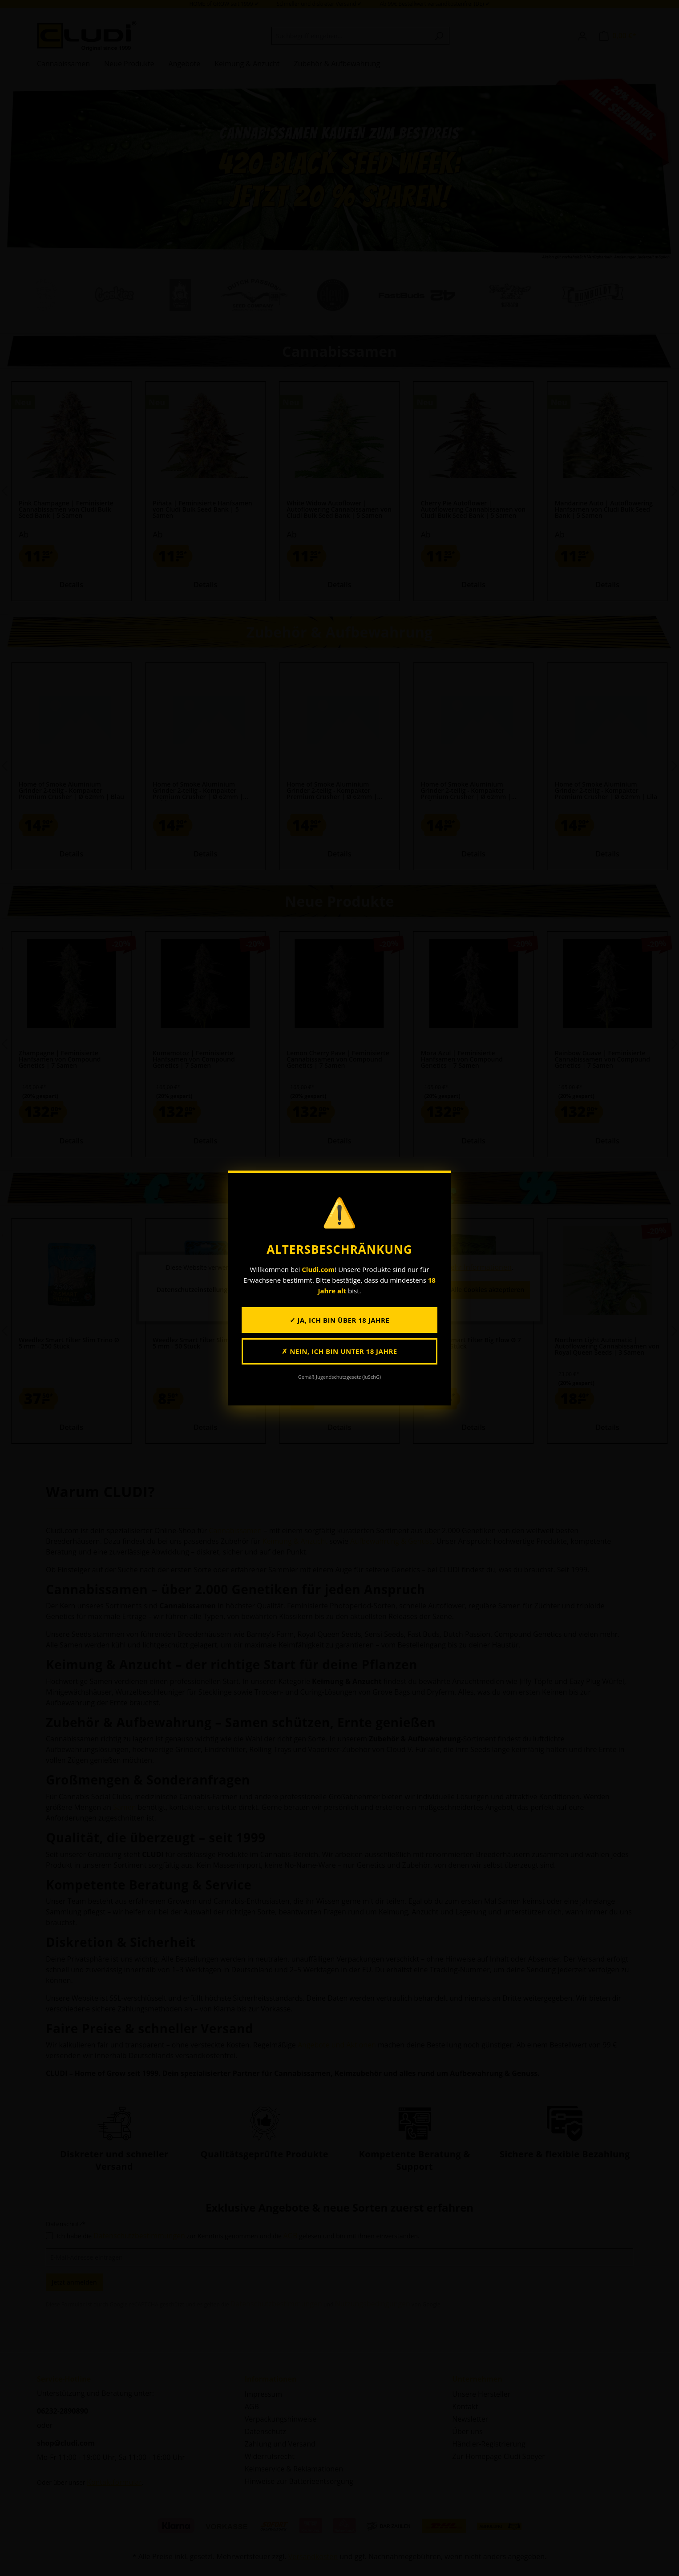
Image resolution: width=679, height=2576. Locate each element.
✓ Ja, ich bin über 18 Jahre (340, 1320)
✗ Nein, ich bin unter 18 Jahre (339, 1351)
